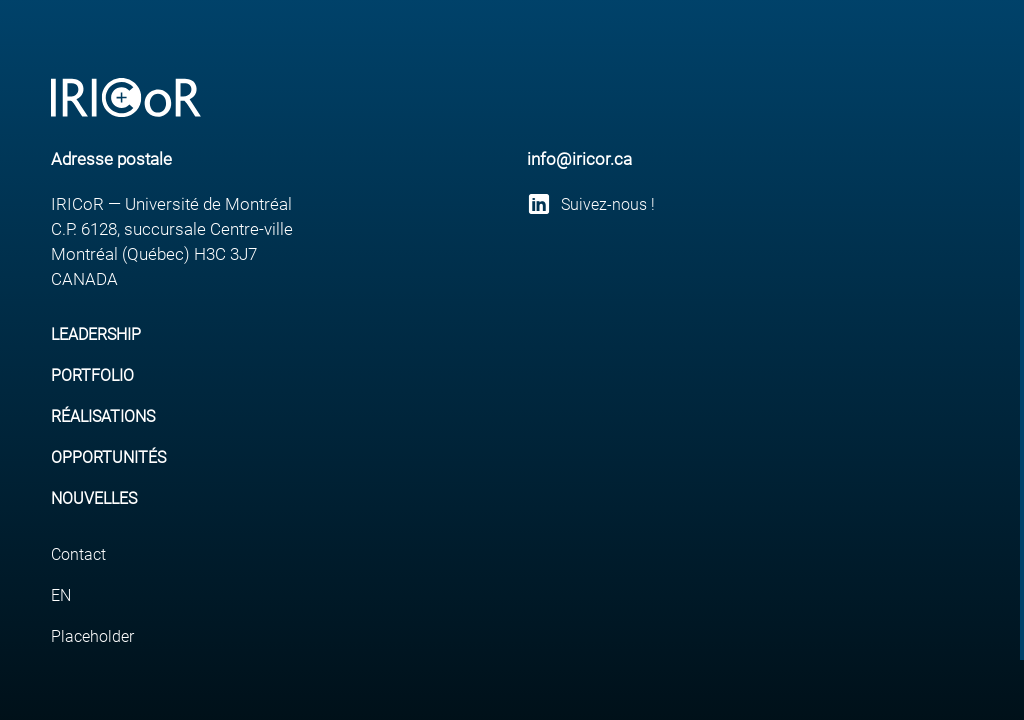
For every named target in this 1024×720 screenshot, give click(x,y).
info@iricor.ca (579, 159)
